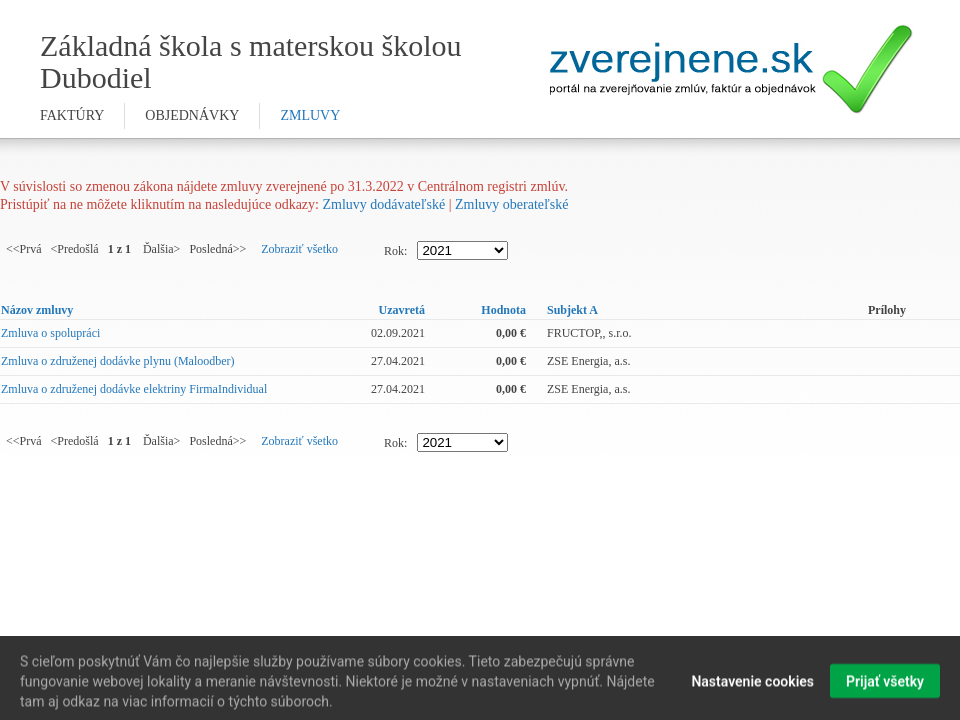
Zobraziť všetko (299, 249)
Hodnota (503, 310)
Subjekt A (572, 310)
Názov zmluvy (37, 310)
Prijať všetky (885, 686)
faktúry (72, 115)
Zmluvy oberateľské (511, 204)
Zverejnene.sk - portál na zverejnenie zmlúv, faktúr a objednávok (731, 69)
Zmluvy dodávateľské (383, 204)
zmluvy (310, 115)
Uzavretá (402, 310)
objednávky (192, 115)
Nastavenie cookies (752, 686)
